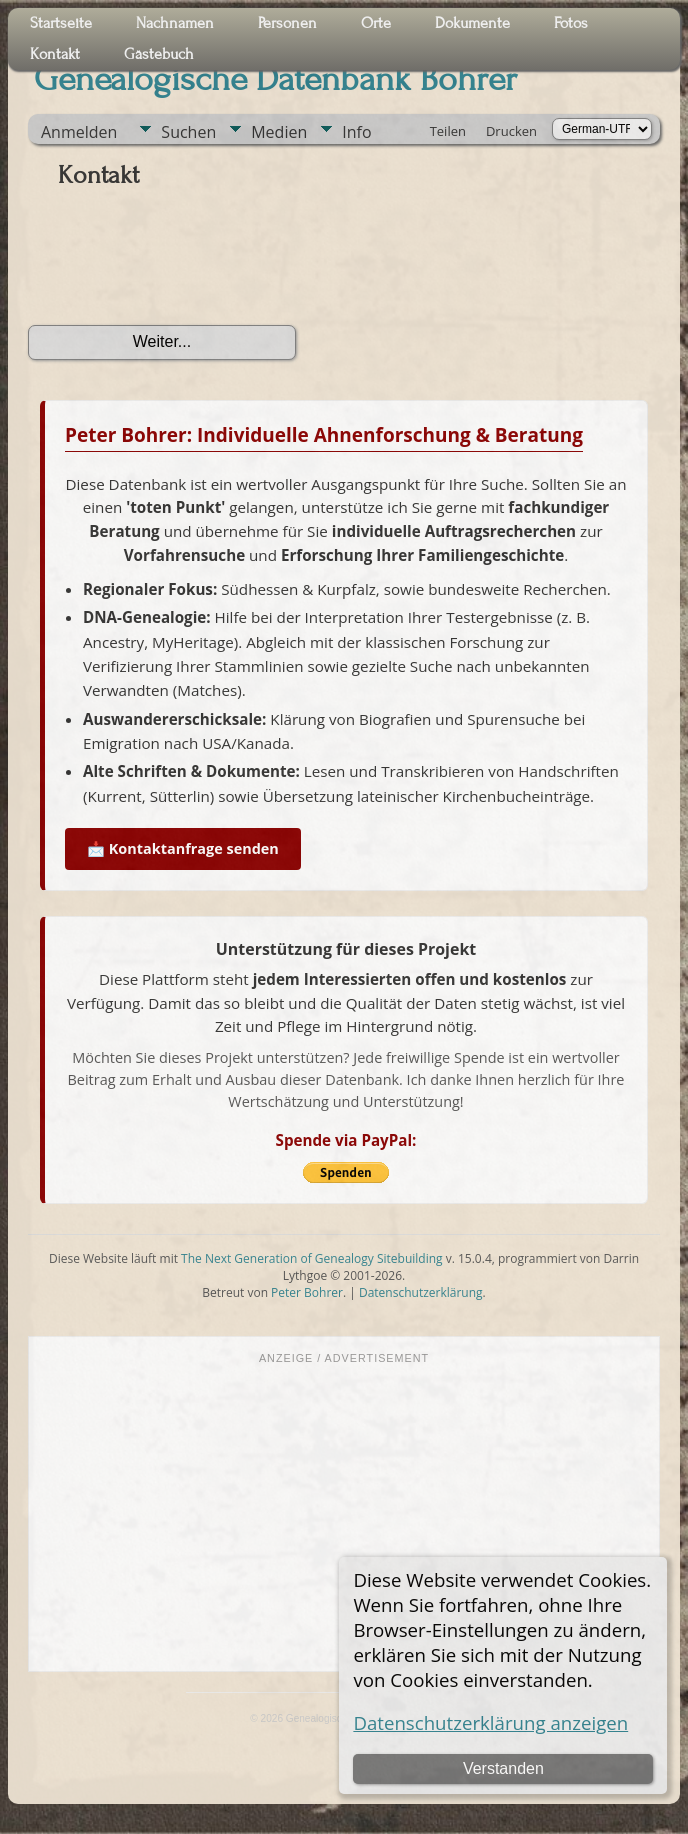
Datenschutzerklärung (421, 1292)
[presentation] (180, 264)
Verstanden (503, 1768)
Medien (279, 132)
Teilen (448, 131)
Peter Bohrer (307, 1292)
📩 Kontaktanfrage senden (183, 848)
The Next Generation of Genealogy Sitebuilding (312, 1258)
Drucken (511, 131)
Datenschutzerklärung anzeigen (490, 1722)
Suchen (188, 132)
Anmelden (79, 132)
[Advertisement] (344, 1516)
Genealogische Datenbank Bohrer (275, 79)
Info (356, 132)
